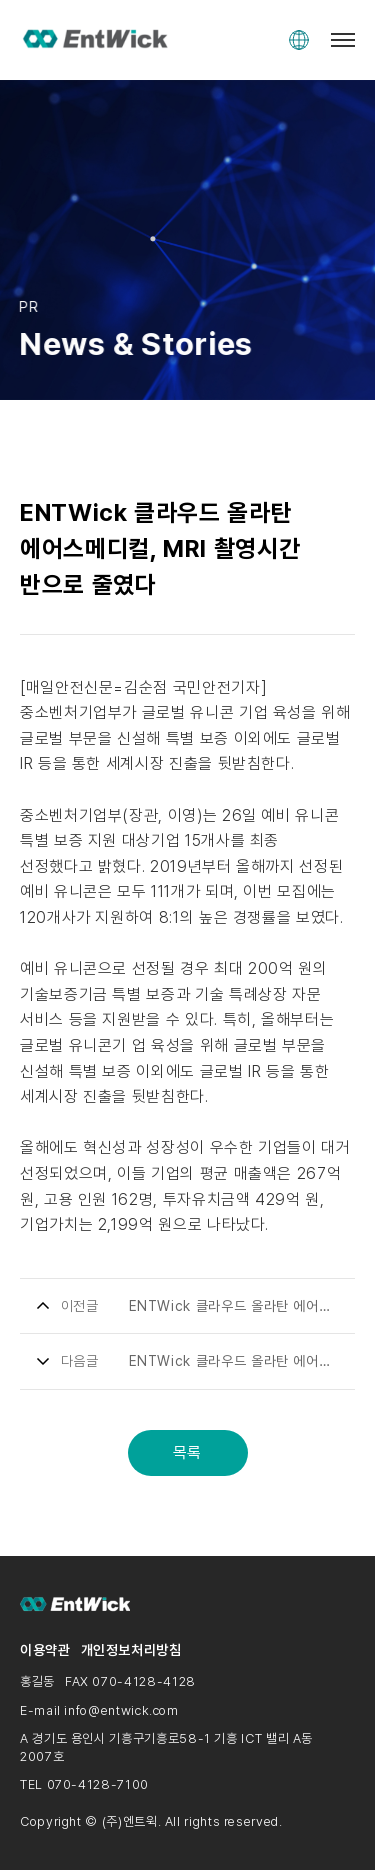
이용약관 (45, 1650)
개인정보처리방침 (131, 1650)
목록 (187, 1452)
